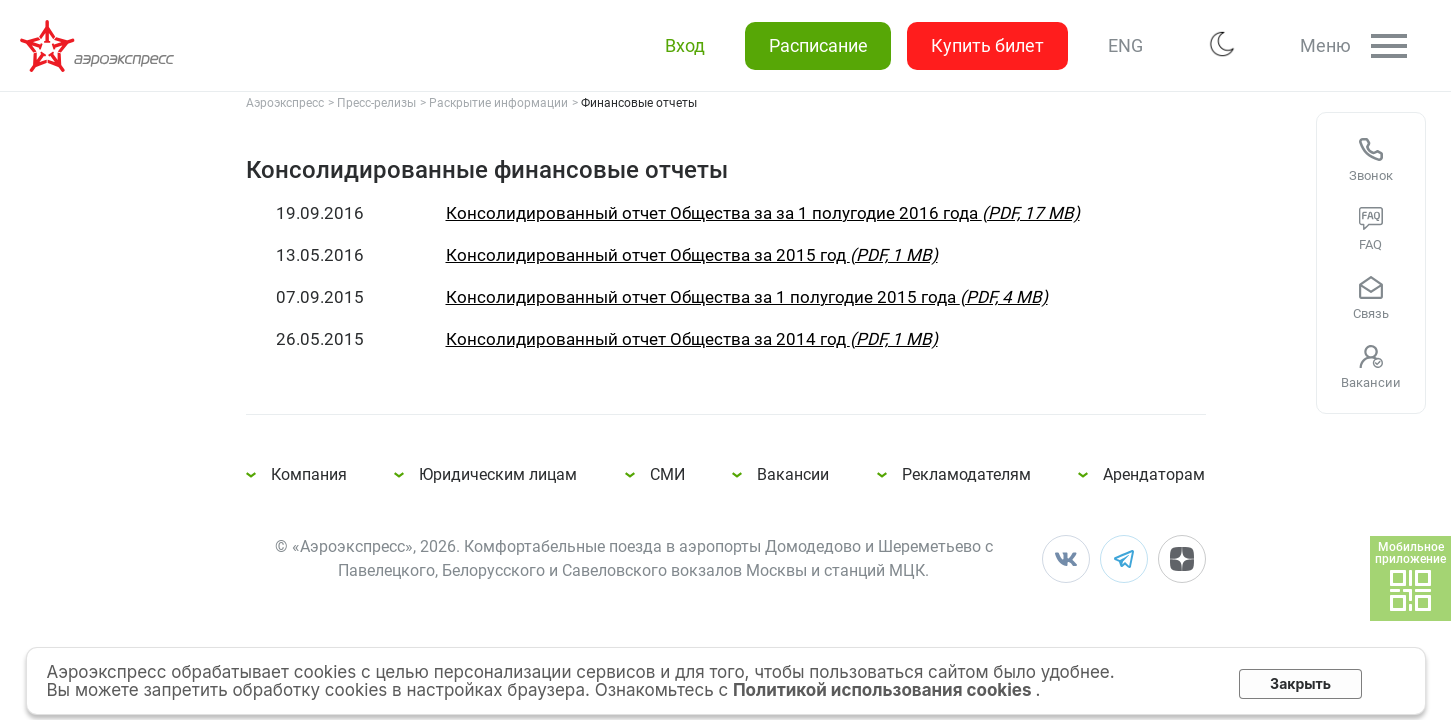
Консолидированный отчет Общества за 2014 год (692, 339)
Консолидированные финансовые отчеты (100, 46)
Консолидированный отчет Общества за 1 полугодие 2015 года (747, 297)
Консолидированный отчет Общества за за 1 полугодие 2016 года (763, 213)
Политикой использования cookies (884, 690)
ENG (1124, 45)
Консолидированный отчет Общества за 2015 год (692, 255)
